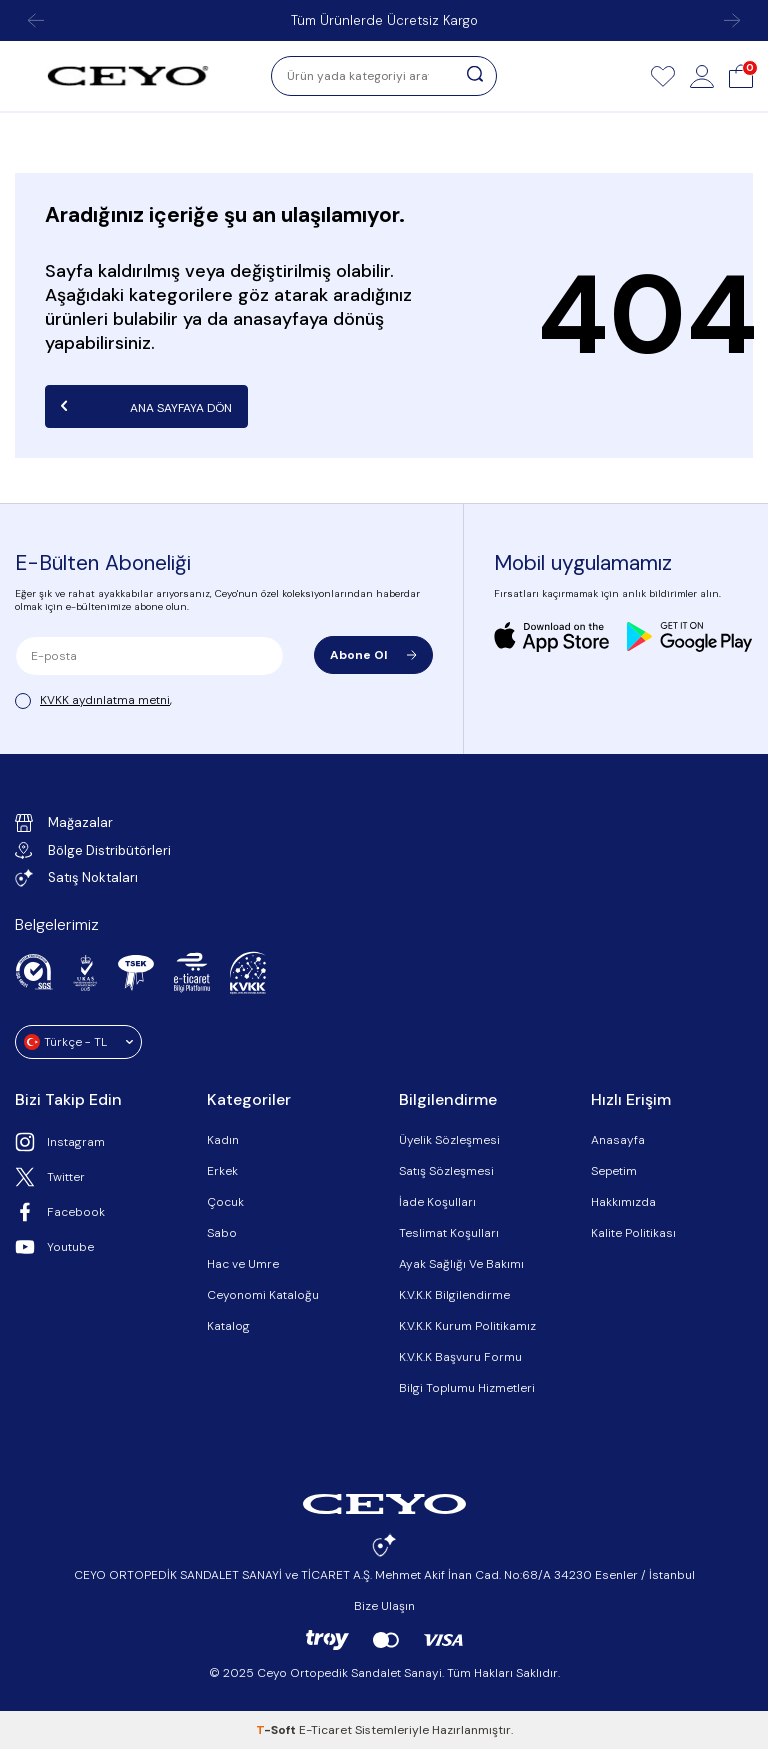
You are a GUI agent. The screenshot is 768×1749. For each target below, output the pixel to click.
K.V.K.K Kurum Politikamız (467, 1326)
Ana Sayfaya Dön (146, 406)
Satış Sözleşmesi (446, 1171)
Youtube (54, 1247)
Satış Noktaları (76, 878)
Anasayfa (618, 1140)
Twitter (50, 1177)
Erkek (222, 1171)
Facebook (60, 1212)
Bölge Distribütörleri (93, 850)
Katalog (228, 1326)
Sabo (222, 1233)
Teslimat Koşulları (449, 1233)
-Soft (277, 1730)
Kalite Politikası (633, 1233)
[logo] (128, 76)
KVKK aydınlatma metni (105, 700)
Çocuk (225, 1202)
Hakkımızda (623, 1202)
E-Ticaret (325, 1730)
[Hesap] (702, 76)
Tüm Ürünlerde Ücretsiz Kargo (384, 20)
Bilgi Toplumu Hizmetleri (467, 1388)
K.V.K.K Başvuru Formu (460, 1357)
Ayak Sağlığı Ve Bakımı (461, 1264)
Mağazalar (64, 823)
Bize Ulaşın (384, 1606)
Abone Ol (373, 655)
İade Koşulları (437, 1202)
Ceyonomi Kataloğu (263, 1295)
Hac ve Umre (243, 1264)
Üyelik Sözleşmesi (449, 1140)
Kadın (223, 1140)
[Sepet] (741, 76)
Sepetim (614, 1171)
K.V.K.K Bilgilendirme (454, 1295)
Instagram (60, 1142)
